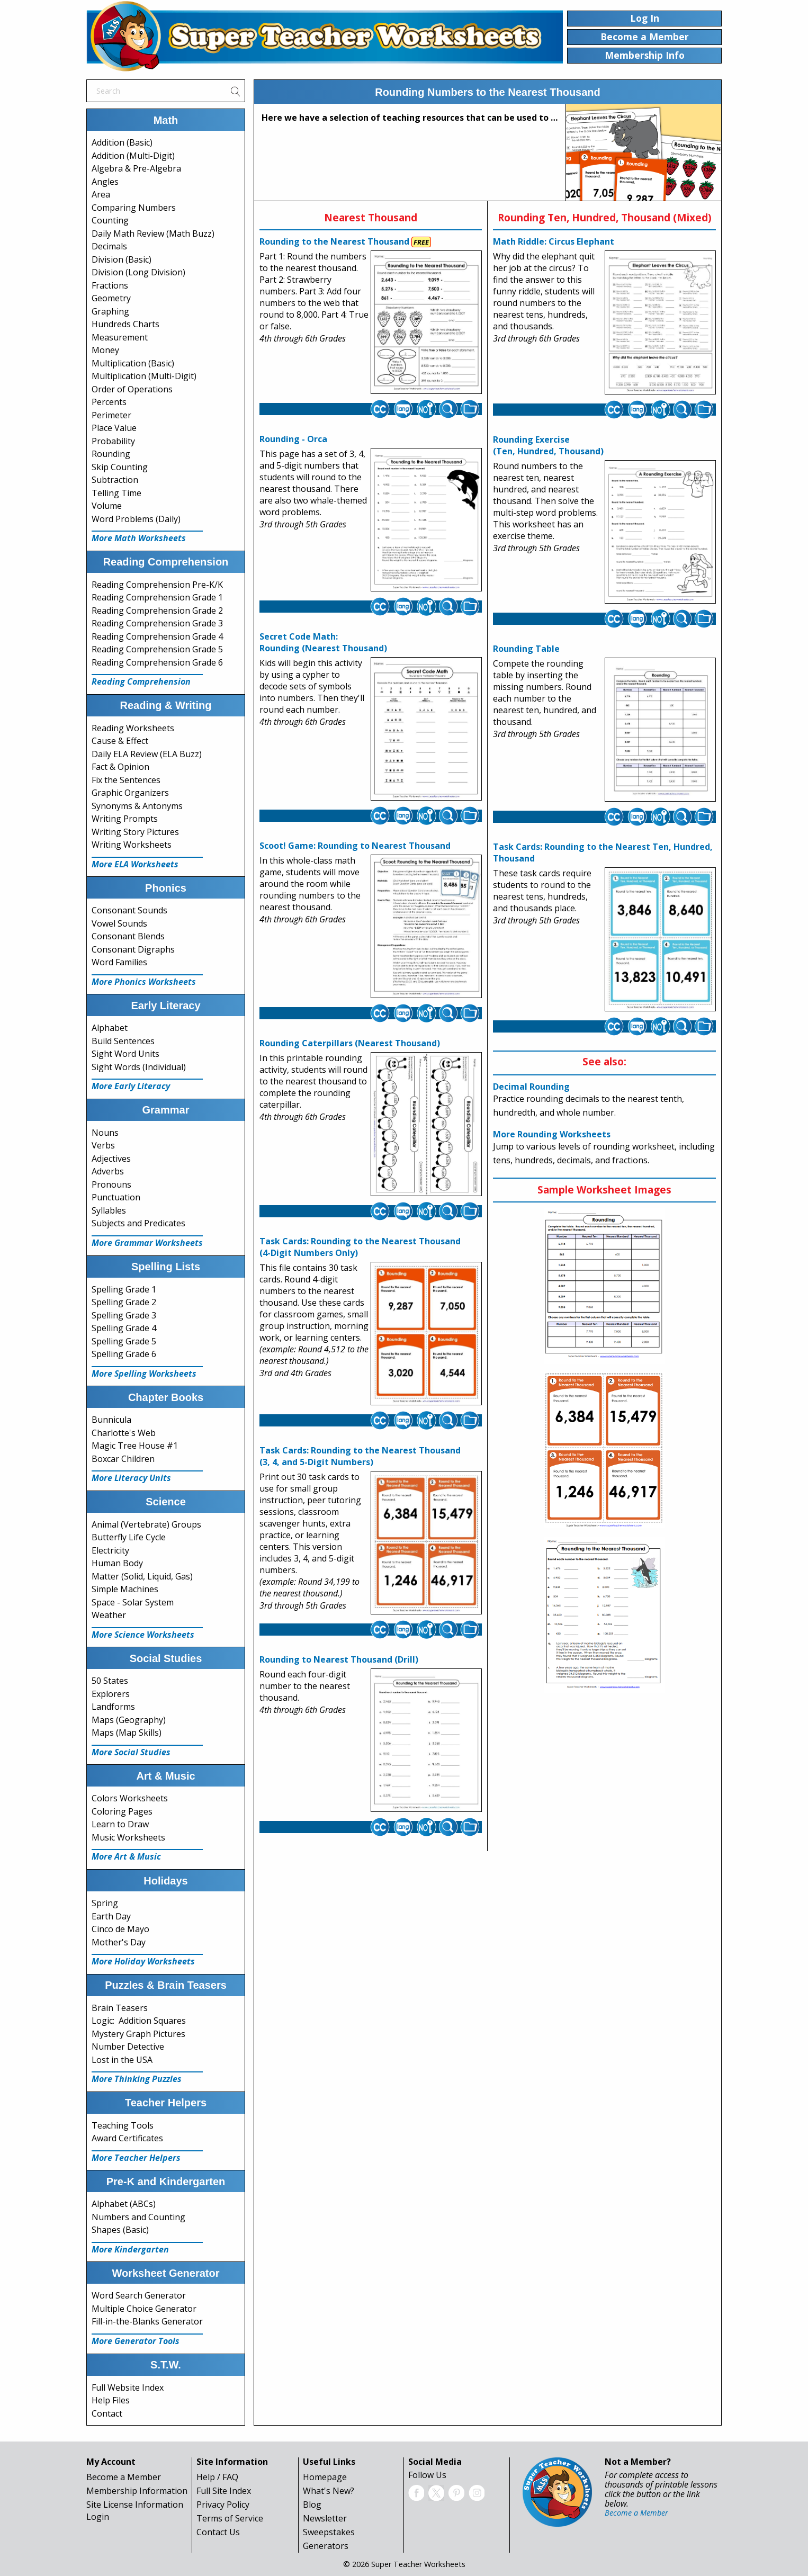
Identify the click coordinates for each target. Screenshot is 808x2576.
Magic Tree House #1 (135, 1445)
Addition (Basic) (122, 142)
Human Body (117, 1563)
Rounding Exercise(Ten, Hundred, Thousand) (548, 445)
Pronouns (111, 1184)
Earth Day (111, 1916)
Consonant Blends (128, 936)
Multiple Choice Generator (144, 2308)
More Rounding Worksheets (552, 1134)
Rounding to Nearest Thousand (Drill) (338, 1659)
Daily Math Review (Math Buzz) (153, 233)
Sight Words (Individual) (139, 1067)
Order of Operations (132, 389)
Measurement (120, 337)
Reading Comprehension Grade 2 (157, 610)
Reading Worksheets (133, 728)
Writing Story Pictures (135, 832)
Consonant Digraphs (133, 949)
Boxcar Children (123, 1459)
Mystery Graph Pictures (138, 2034)
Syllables (109, 1210)
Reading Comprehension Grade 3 (157, 623)
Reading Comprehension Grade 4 (157, 636)
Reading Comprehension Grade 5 (157, 649)
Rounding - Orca (293, 439)
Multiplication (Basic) (133, 363)
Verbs (103, 1145)
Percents (109, 402)
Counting (110, 220)
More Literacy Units (131, 1478)
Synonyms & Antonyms (137, 806)
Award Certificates (127, 2138)
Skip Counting (120, 467)
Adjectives (111, 1158)
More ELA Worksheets (135, 864)
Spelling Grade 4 (124, 1328)
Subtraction (115, 480)
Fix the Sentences (126, 780)
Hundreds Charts (125, 324)
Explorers (111, 1694)
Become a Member (123, 2477)
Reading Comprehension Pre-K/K (157, 584)
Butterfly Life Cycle (129, 1537)
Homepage (325, 2477)
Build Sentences (123, 1041)
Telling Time (116, 493)
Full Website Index (128, 2387)
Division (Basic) (121, 259)
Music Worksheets (128, 1837)
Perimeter (111, 415)
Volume (107, 505)
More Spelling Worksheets (144, 1373)
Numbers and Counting (138, 2217)
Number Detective (128, 2046)
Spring (105, 1903)
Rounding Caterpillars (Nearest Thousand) (349, 1043)
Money (105, 350)
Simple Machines (125, 1589)
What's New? (328, 2491)
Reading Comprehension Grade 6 (157, 662)
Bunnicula (111, 1419)
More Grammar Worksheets (147, 1243)
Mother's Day (119, 1942)
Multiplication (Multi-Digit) (144, 376)
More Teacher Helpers (136, 2158)
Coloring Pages (122, 1811)
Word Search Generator (139, 2295)
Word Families (119, 962)
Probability (113, 441)
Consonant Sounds (129, 910)
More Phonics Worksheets (144, 982)
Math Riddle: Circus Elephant (553, 241)
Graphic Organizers (130, 792)
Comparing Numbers (134, 207)
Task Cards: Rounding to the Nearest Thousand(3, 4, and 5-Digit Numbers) (360, 1456)
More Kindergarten (130, 2249)
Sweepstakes (329, 2532)
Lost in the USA (122, 2060)
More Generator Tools (135, 2341)
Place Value (114, 428)
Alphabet (110, 1028)
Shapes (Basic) (120, 2230)
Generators (325, 2546)
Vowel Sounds (119, 923)
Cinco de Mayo (120, 1929)
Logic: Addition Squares (139, 2020)
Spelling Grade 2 (124, 1302)
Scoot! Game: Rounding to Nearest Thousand (355, 845)
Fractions (110, 285)
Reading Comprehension (141, 681)
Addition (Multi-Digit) (133, 155)
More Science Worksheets (143, 1634)
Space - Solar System (133, 1602)
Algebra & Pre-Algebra (136, 168)
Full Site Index (223, 2491)
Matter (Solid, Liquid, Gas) (142, 1576)
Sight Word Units (125, 1054)
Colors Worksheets (130, 1798)
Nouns (105, 1132)
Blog (312, 2504)
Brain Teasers (120, 2008)
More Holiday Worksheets (143, 1961)
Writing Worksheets (132, 844)
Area (101, 194)
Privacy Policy (222, 2504)
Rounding (111, 454)
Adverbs (108, 1171)
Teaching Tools (123, 2125)
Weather (109, 1615)
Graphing (110, 311)
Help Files (111, 2400)
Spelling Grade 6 (124, 1354)
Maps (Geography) (129, 1720)
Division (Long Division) (138, 272)
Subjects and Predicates (138, 1223)
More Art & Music (126, 1856)
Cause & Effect (120, 741)
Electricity (110, 1550)
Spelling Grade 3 (124, 1315)
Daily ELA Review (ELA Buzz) (147, 754)
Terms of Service (229, 2518)
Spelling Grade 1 (124, 1289)
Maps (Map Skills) (126, 1732)
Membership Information (136, 2491)
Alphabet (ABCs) (124, 2204)
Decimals (109, 246)
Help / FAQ (217, 2477)
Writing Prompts (125, 818)
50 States (110, 1680)
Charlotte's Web (124, 1433)
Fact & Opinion (120, 767)
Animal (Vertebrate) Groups (146, 1524)
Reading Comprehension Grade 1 (157, 597)
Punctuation (116, 1197)
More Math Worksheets (139, 538)
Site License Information (134, 2504)
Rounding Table (526, 648)
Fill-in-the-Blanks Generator (147, 2321)
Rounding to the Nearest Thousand (334, 241)
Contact (107, 2413)
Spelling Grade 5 (124, 1341)
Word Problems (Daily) (136, 519)
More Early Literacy (131, 1086)
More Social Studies (131, 1752)
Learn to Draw (120, 1824)
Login (97, 2517)
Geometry (111, 298)
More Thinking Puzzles (137, 2079)
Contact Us (218, 2532)
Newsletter (325, 2518)
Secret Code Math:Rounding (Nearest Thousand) (323, 642)
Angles (105, 181)
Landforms (113, 1706)
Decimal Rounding (531, 1086)
